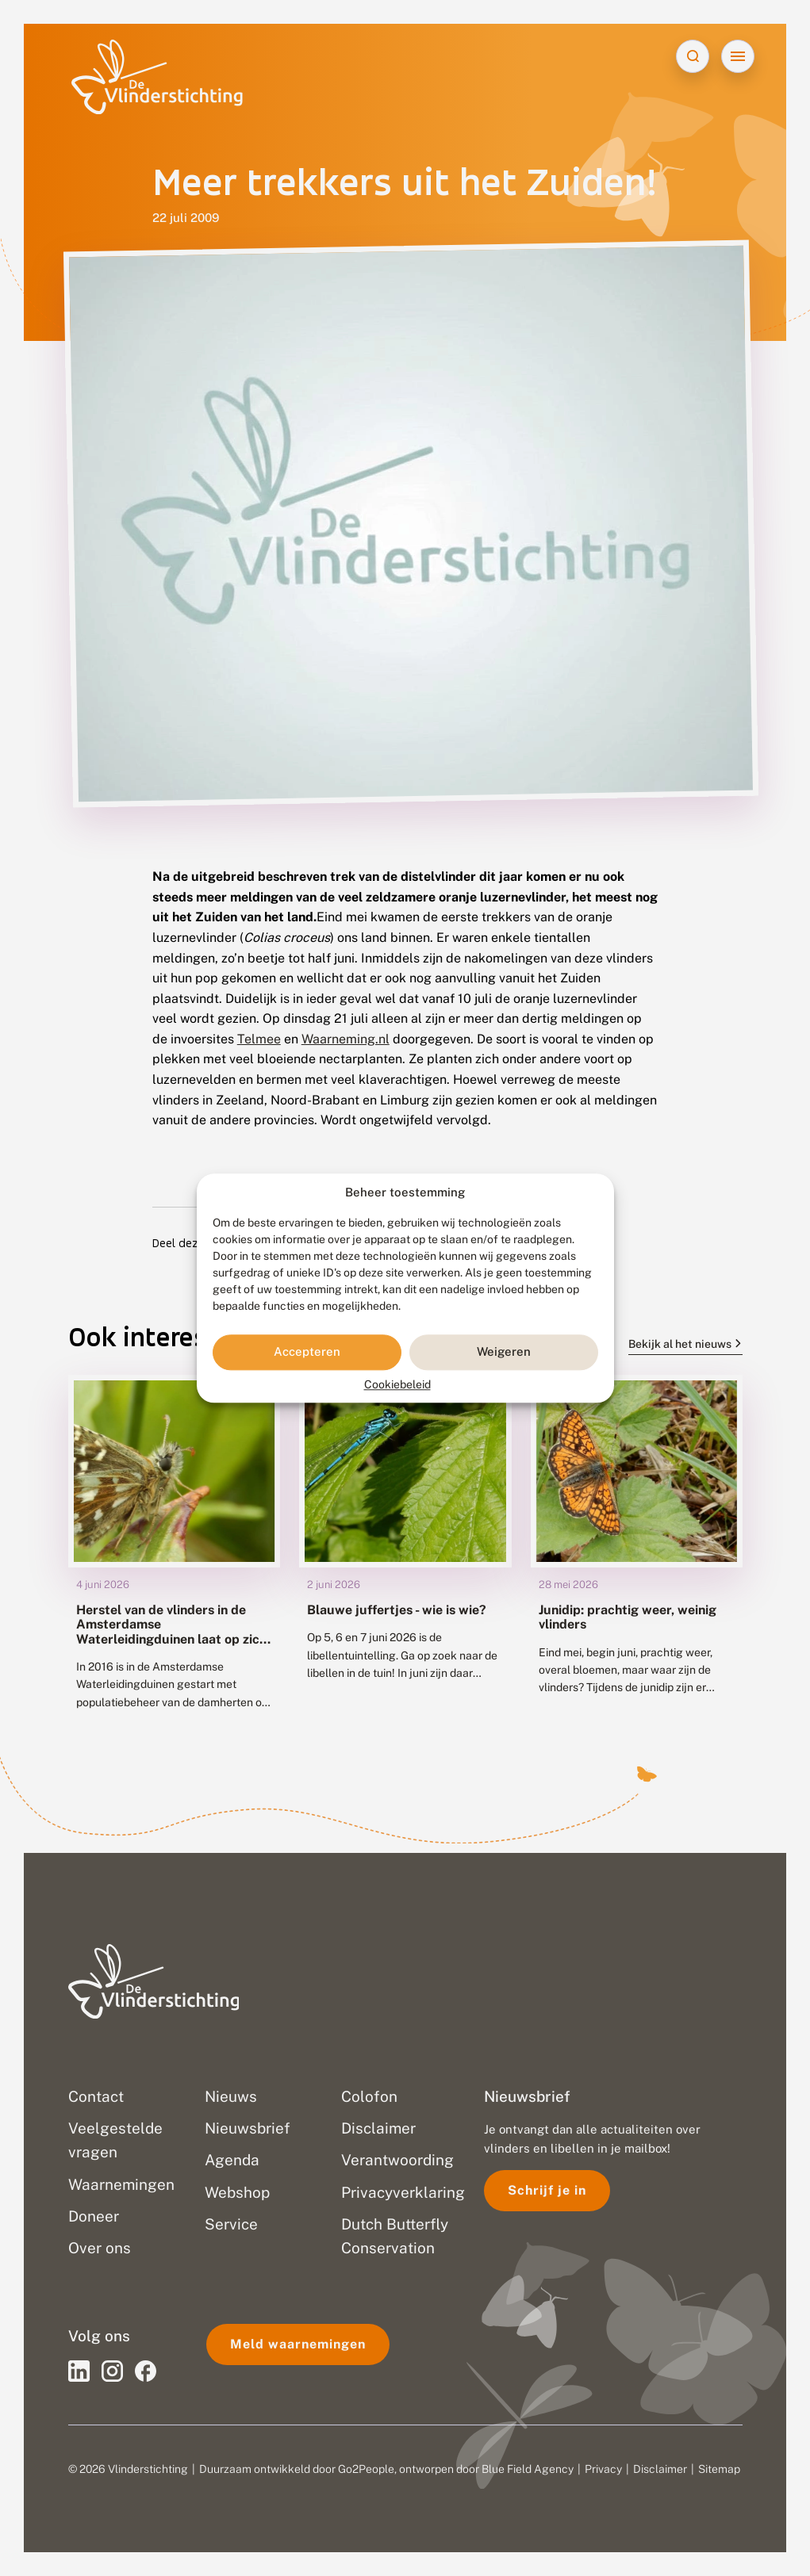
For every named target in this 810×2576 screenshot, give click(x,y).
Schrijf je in (547, 2190)
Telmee (259, 1039)
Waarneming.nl (345, 1039)
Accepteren (307, 1352)
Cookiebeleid (397, 1384)
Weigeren (504, 1352)
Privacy (603, 2469)
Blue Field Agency (528, 2469)
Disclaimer (660, 2469)
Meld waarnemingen (298, 2344)
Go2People (366, 2469)
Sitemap (719, 2469)
